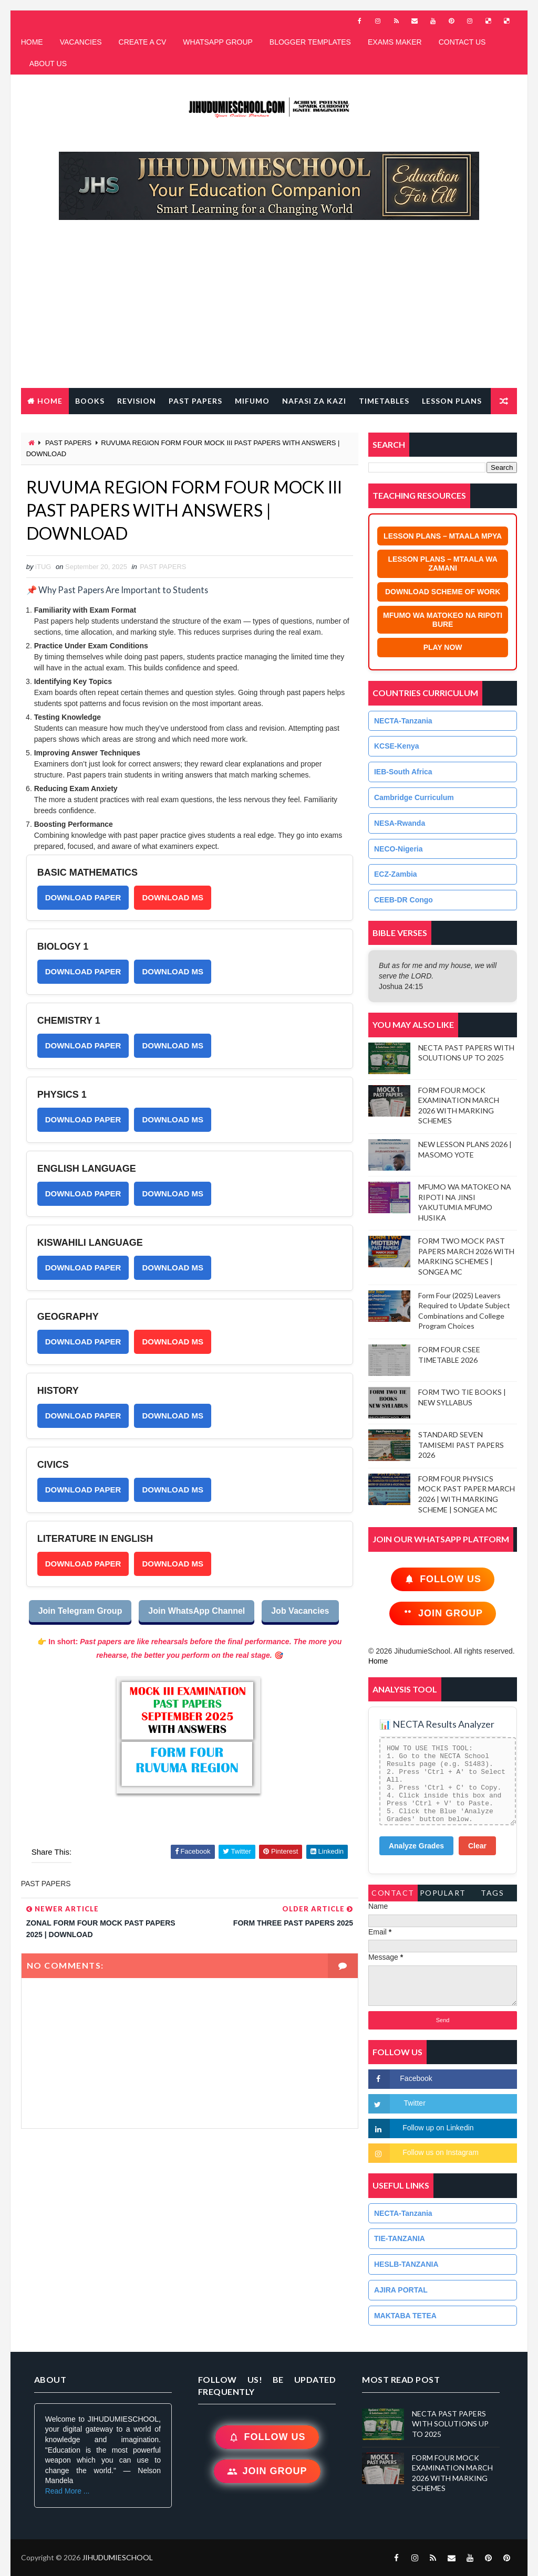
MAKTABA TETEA (405, 2315)
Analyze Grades (416, 1846)
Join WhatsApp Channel (196, 1610)
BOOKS (90, 400)
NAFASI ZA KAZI (314, 400)
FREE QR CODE (57, 427)
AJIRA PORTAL (401, 2290)
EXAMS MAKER (395, 42)
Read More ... (67, 2491)
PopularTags (443, 1894)
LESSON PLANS (452, 400)
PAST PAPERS (195, 400)
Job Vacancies (300, 1610)
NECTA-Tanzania (403, 721)
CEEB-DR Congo (403, 900)
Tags (492, 1892)
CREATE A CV (143, 42)
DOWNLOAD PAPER (83, 897)
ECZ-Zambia (395, 874)
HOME (32, 42)
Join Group (442, 1613)
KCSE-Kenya (396, 746)
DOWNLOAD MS (172, 897)
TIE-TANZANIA (399, 2238)
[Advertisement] (269, 309)
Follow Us (442, 1579)
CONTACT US (462, 42)
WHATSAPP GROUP (218, 42)
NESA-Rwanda (399, 823)
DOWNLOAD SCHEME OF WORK (442, 591)
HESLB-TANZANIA (406, 2264)
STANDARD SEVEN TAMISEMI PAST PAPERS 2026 (461, 1444)
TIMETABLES (384, 400)
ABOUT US (48, 63)
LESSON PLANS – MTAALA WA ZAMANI (442, 563)
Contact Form (393, 1894)
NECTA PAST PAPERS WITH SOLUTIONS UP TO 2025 (450, 2423)
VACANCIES (81, 42)
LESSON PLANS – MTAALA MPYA (443, 536)
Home (50, 400)
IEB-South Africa (403, 771)
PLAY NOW (442, 647)
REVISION (136, 400)
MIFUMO (252, 400)
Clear (477, 1846)
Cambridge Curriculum (414, 797)
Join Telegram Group (80, 1610)
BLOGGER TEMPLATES (310, 42)
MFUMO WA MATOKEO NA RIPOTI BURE (442, 619)
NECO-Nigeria (398, 849)
